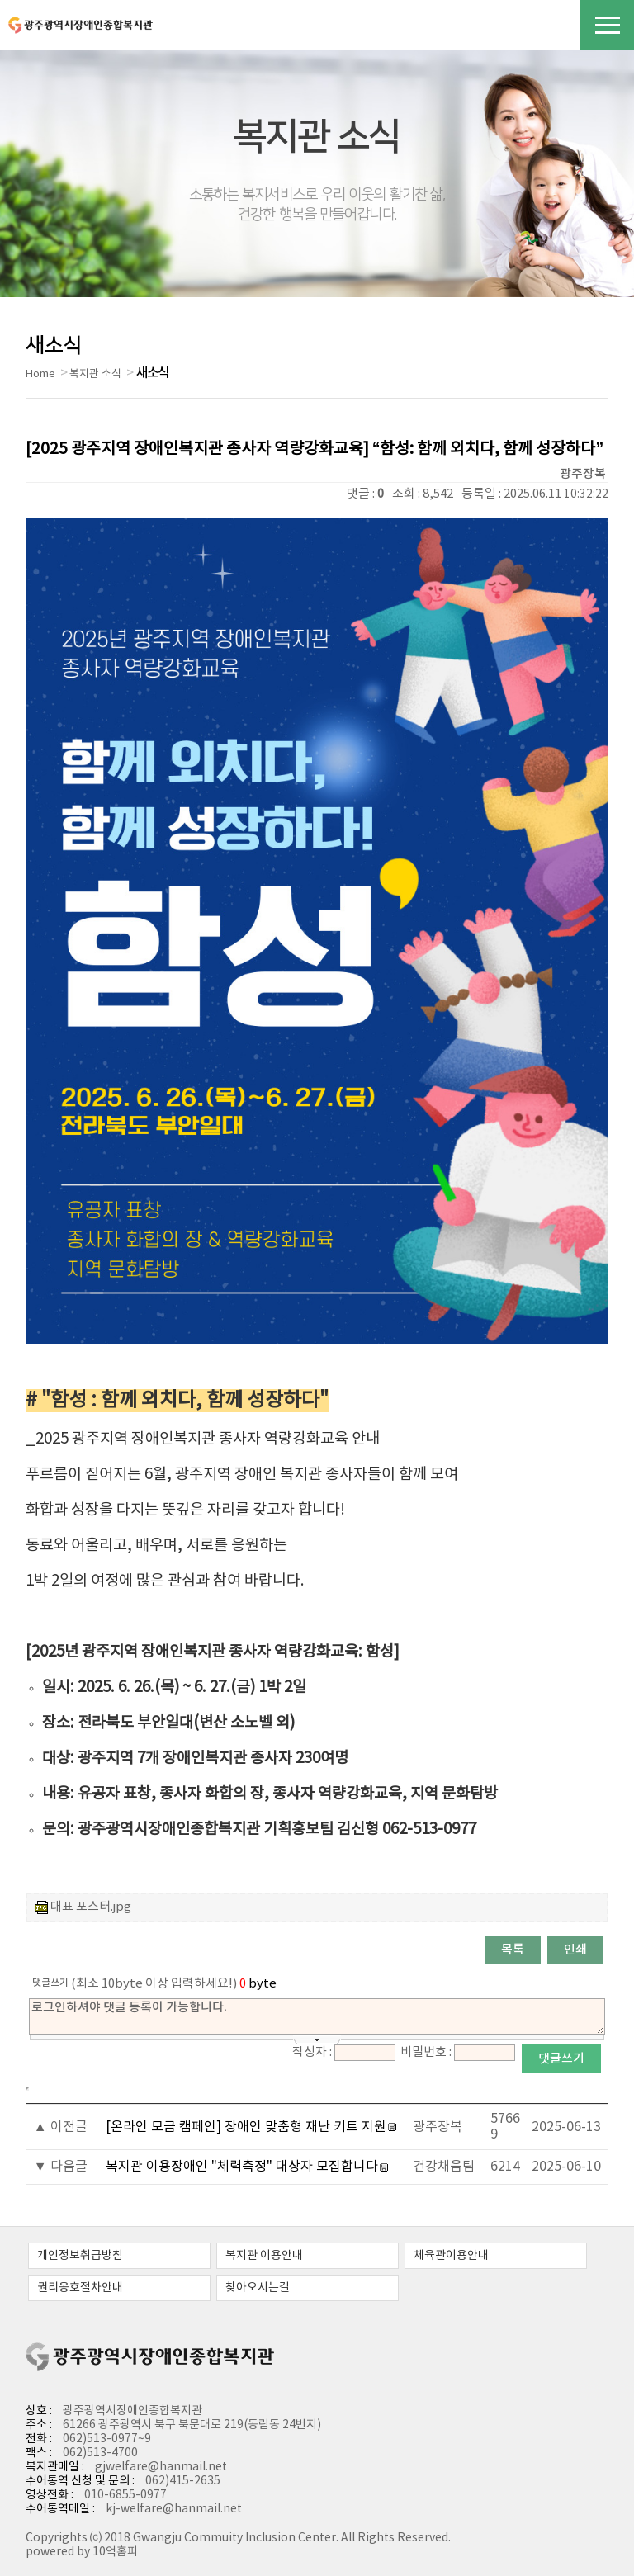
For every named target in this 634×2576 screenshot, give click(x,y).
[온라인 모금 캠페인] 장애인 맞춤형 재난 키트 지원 (246, 2127)
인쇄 (575, 1950)
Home (40, 374)
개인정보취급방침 (80, 2255)
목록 (512, 1950)
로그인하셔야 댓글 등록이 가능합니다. (317, 2016)
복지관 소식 (95, 374)
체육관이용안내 (451, 2255)
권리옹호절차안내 (80, 2288)
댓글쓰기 (561, 2059)
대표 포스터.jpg (90, 1907)
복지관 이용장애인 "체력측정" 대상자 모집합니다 (242, 2166)
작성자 (309, 2052)
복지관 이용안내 (264, 2255)
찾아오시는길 (257, 2288)
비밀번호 (423, 2052)
